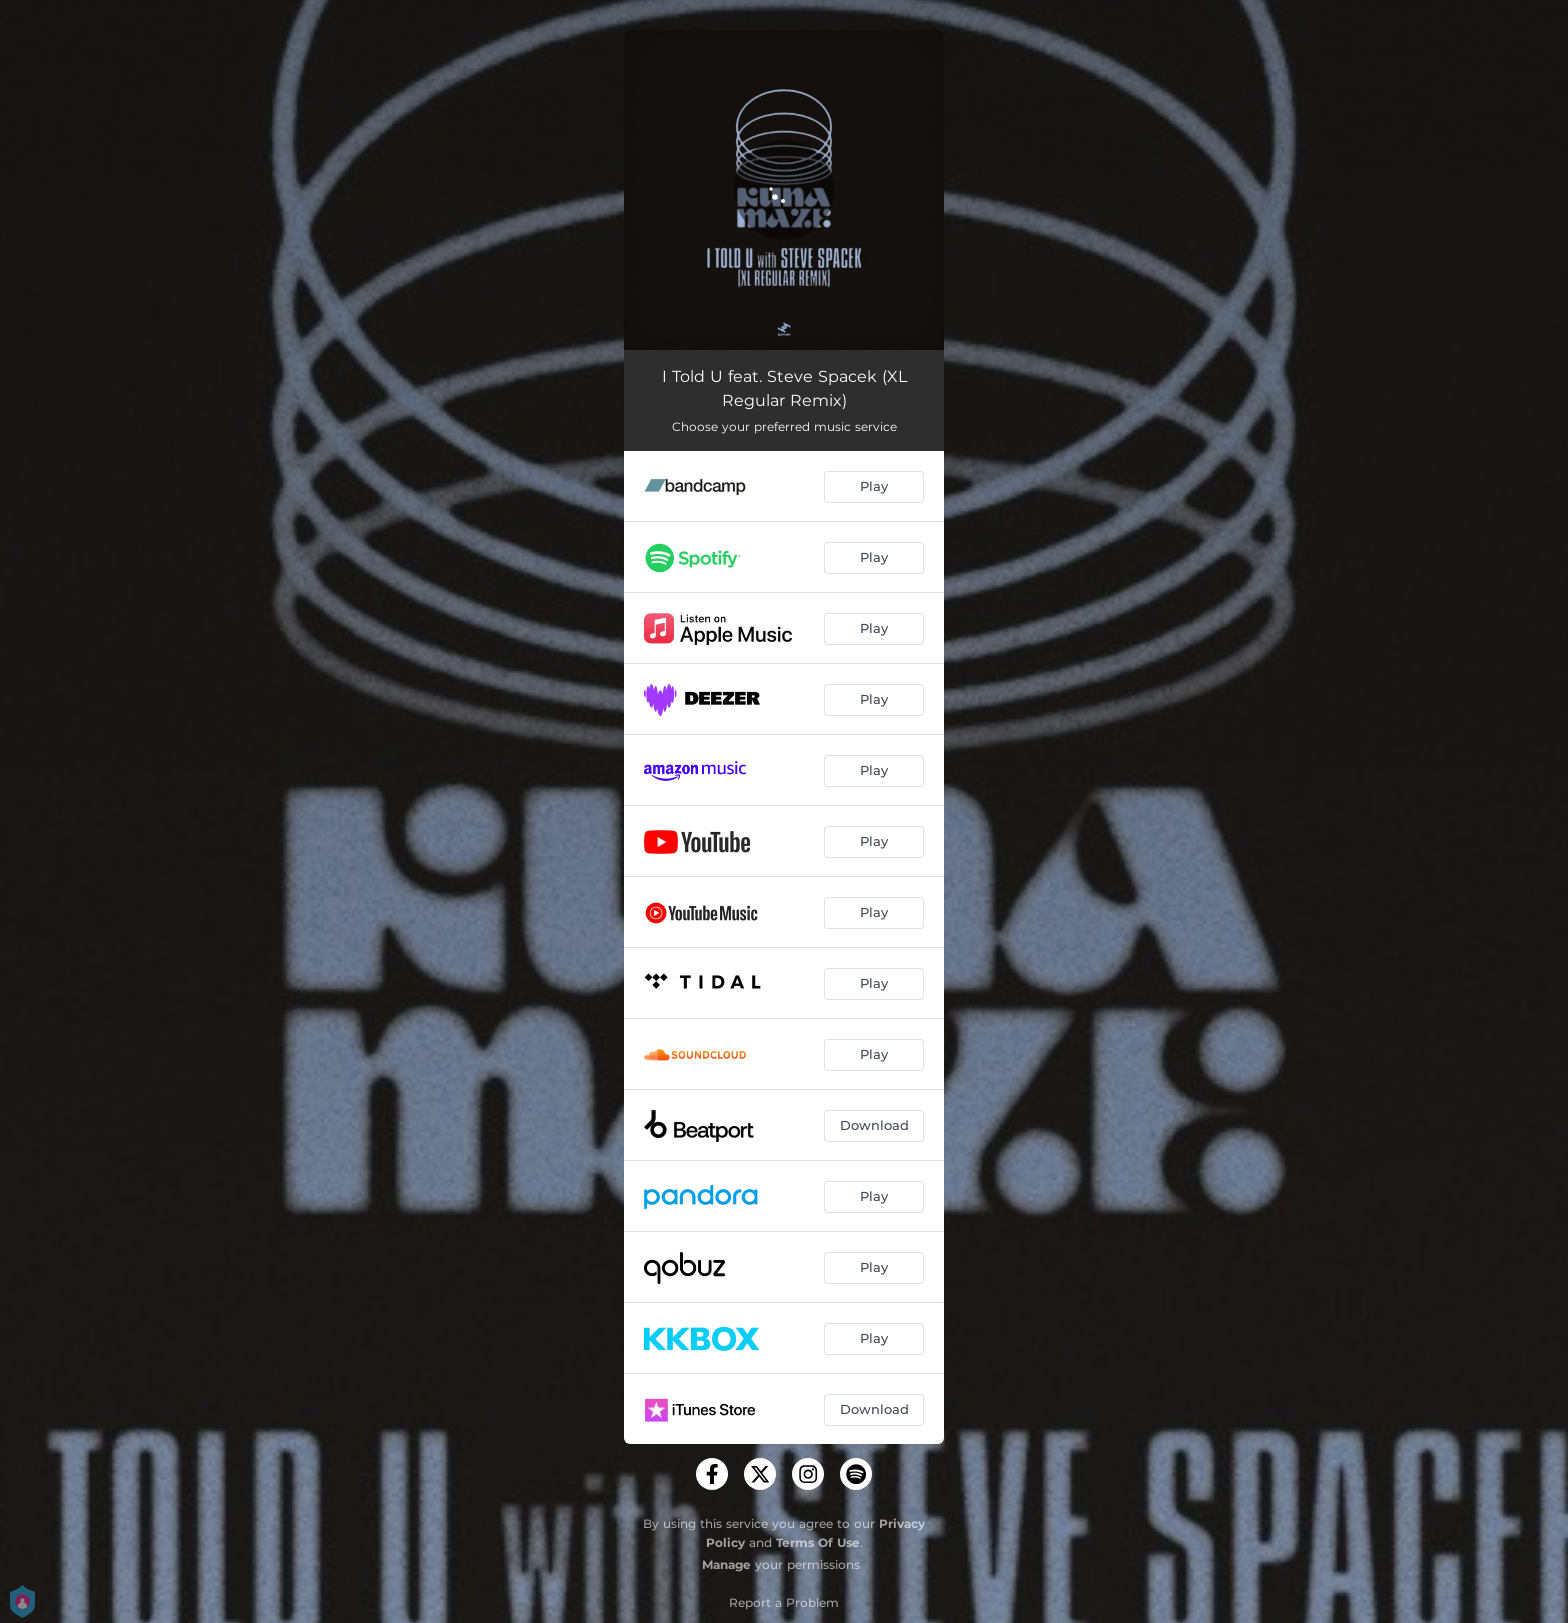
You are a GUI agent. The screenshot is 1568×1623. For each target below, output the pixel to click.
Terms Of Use (818, 1542)
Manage (726, 1564)
